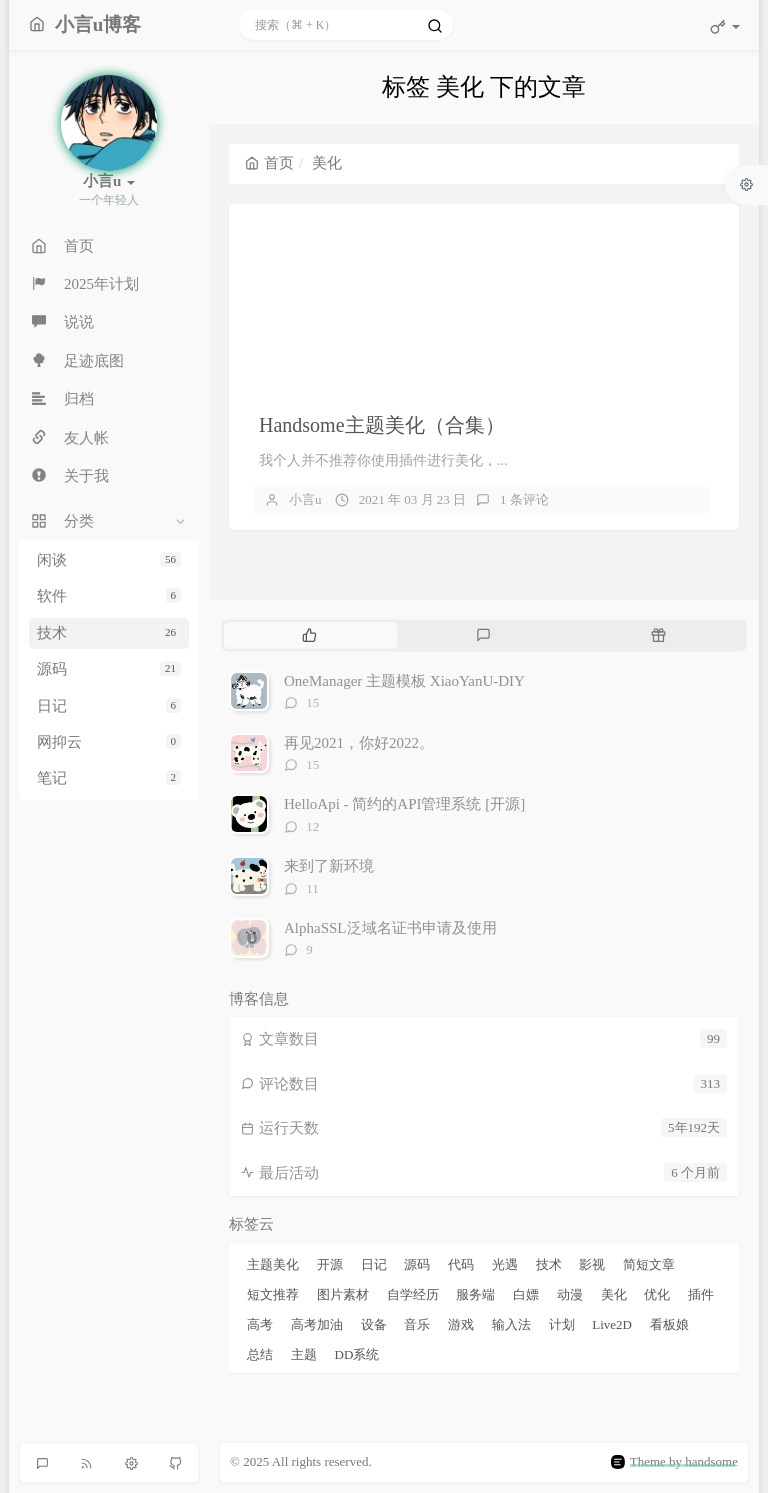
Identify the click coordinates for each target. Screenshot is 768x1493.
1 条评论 (524, 499)
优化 (657, 1294)
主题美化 (273, 1264)
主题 (304, 1354)
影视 (592, 1264)
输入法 (511, 1324)
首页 (269, 163)
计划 (562, 1324)
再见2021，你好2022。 (359, 743)
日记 (109, 706)
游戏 (461, 1324)
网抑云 (109, 742)
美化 (614, 1294)
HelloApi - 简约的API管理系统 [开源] (404, 804)
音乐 (417, 1324)
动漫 (570, 1294)
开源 (330, 1264)
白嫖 (526, 1294)
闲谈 (109, 560)
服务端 (475, 1294)
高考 (260, 1324)
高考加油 (317, 1324)
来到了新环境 (329, 866)
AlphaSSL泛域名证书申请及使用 (390, 928)
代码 (461, 1264)
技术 (109, 633)
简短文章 (649, 1264)
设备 (374, 1324)
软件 (109, 596)
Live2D (612, 1324)
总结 (260, 1354)
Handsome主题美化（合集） (382, 425)
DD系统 (357, 1354)
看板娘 (669, 1324)
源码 (109, 669)
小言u (305, 499)
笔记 (109, 778)
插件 (701, 1294)
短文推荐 (273, 1294)
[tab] (309, 635)
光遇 (505, 1264)
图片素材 (343, 1294)
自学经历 (413, 1294)
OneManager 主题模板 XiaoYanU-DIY (404, 681)
